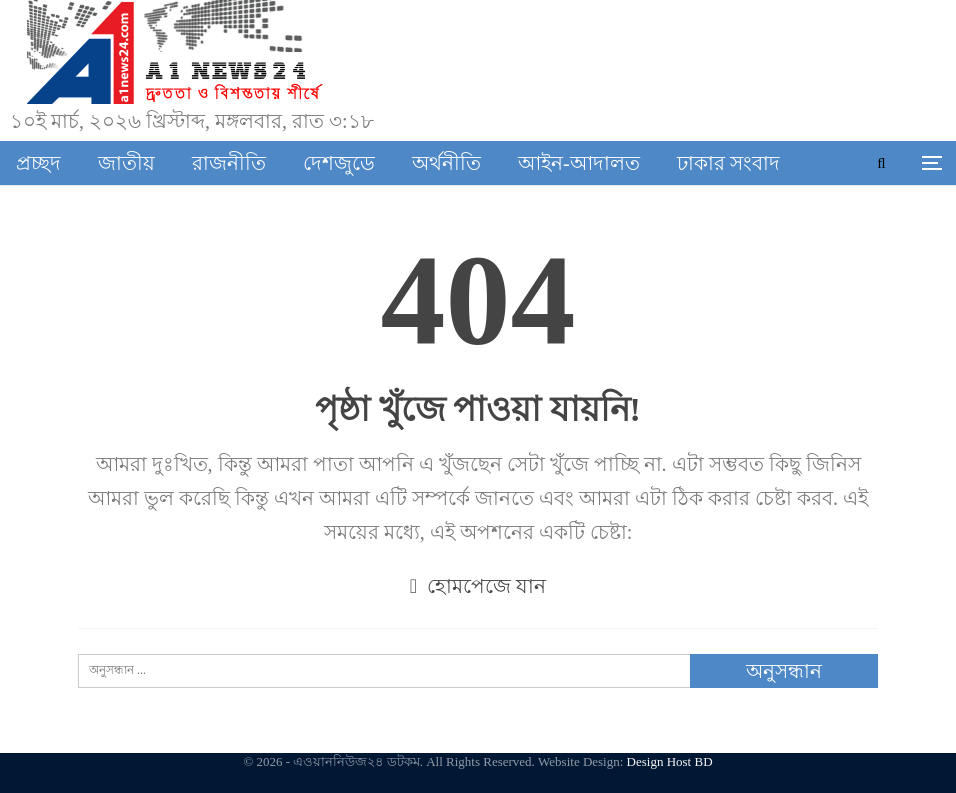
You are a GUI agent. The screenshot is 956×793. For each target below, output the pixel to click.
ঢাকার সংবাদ (728, 163)
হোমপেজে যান (478, 586)
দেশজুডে (339, 163)
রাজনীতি (229, 163)
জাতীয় (126, 163)
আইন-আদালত (579, 163)
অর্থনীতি (446, 163)
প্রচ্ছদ (38, 163)
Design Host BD (670, 761)
